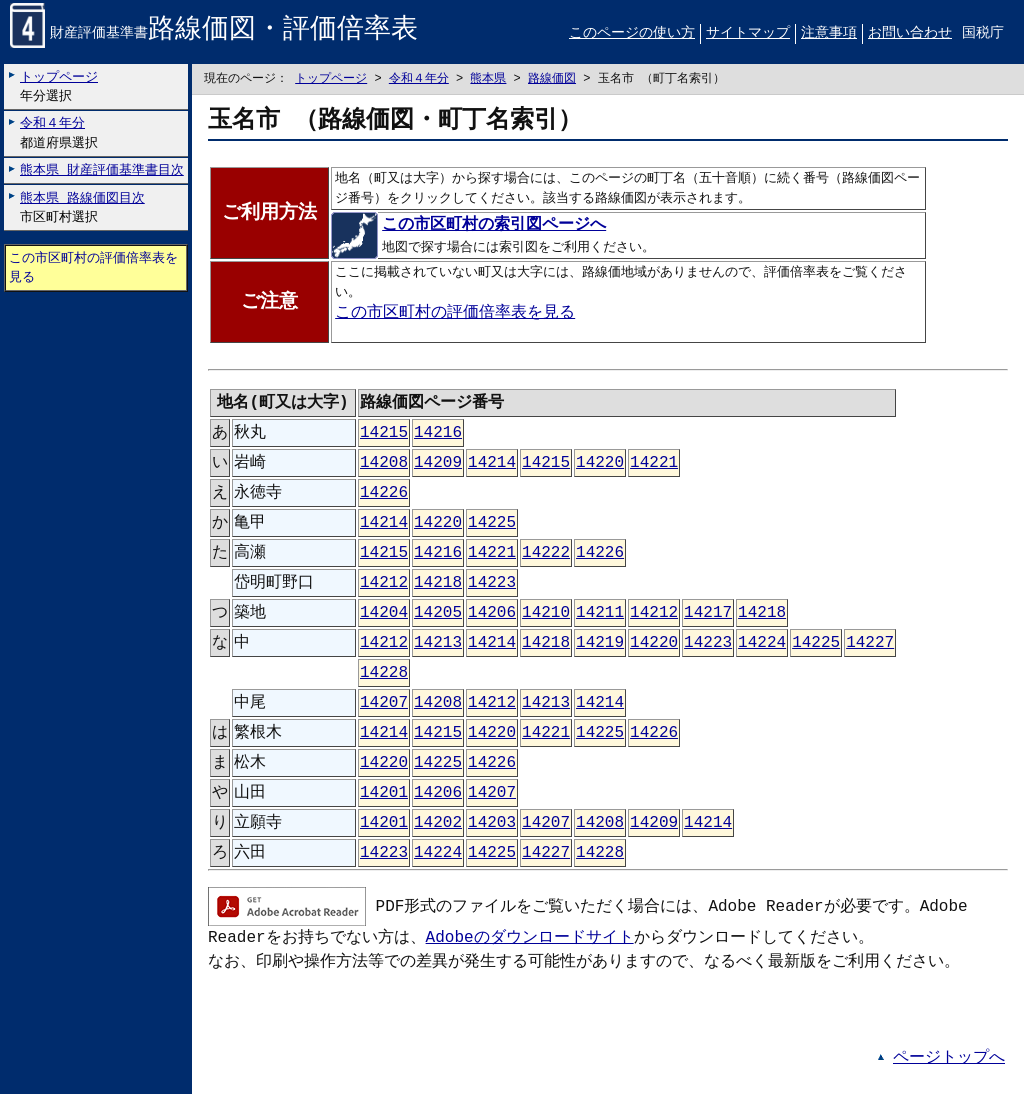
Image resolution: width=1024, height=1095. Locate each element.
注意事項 (829, 33)
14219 (600, 644)
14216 (438, 434)
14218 (438, 584)
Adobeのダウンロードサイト (530, 939)
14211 (600, 614)
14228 (384, 674)
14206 (492, 614)
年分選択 (59, 86)
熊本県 (488, 79)
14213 (438, 644)
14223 (492, 584)
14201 (384, 794)
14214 (492, 464)
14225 (492, 524)
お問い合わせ (910, 33)
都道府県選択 (59, 133)
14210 (546, 614)
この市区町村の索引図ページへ (470, 226)
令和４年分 (419, 79)
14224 (762, 644)
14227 (870, 644)
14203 (492, 824)
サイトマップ (748, 33)
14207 (384, 704)
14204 (384, 614)
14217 (708, 614)
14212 (384, 584)
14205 (438, 614)
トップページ (331, 79)
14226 (384, 494)
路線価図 (552, 79)
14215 (384, 434)
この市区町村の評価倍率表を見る (93, 268)
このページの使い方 (632, 33)
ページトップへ (949, 1059)
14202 (438, 824)
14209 (438, 464)
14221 (654, 464)
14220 (600, 464)
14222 (546, 554)
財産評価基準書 (214, 34)
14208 (384, 464)
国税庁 (983, 33)
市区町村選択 (82, 207)
